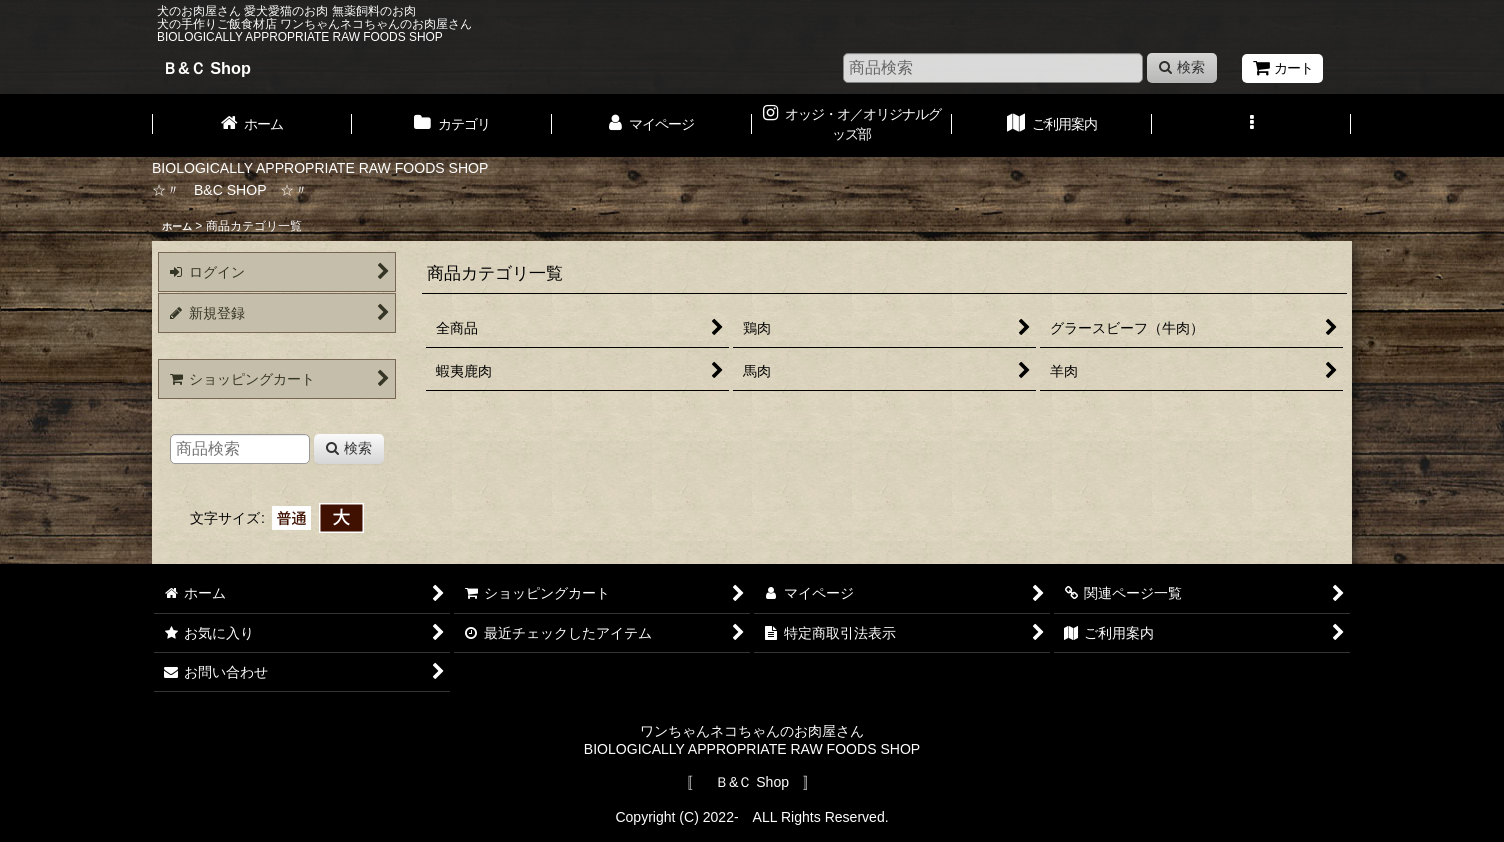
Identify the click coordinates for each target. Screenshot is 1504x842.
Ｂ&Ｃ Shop (206, 68)
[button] (1252, 125)
